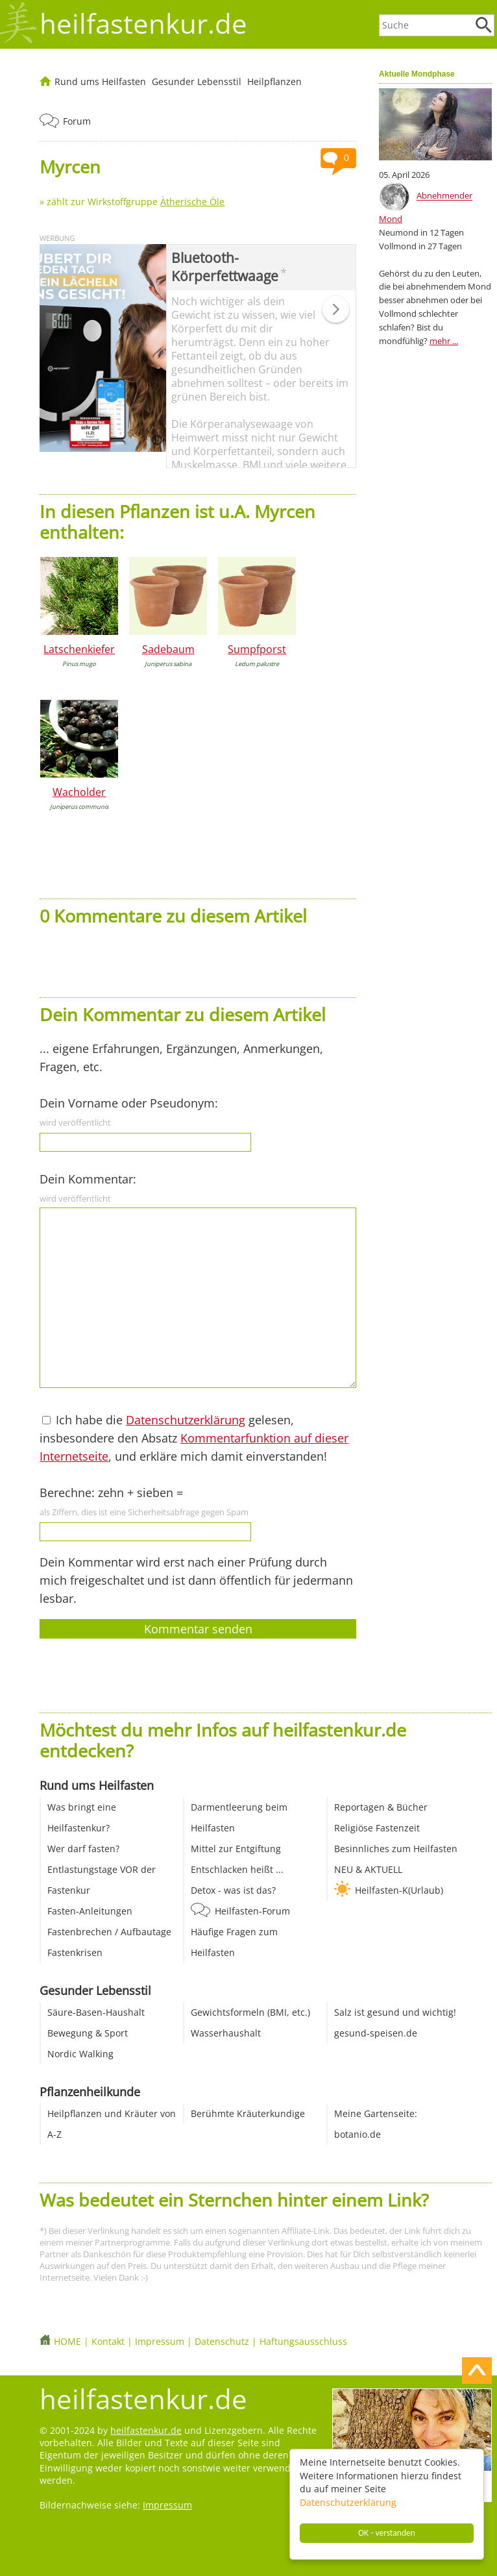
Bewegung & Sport (87, 2033)
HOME (67, 2341)
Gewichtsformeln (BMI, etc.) (250, 2012)
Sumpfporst (257, 649)
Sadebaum (168, 649)
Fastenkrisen (75, 1952)
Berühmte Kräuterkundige (248, 2113)
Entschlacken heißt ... (237, 1869)
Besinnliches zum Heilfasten (395, 1848)
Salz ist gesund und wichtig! (395, 2012)
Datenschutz (222, 2341)
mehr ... (444, 341)
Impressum (159, 2341)
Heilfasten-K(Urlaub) (399, 1890)
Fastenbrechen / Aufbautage (109, 1932)
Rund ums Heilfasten (100, 81)
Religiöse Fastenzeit (377, 1828)
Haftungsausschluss (303, 2341)
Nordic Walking (80, 2054)
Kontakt (108, 2341)
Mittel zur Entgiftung (236, 1848)
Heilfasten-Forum (252, 1911)
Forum (77, 121)
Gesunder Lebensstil (196, 81)
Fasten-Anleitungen (89, 1911)
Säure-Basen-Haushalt (96, 2012)
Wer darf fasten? (83, 1848)
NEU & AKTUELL (368, 1869)
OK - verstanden (386, 2532)
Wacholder (79, 792)
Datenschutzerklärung (348, 2502)
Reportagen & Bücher (381, 1807)
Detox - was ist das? (233, 1890)
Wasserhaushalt (226, 2033)
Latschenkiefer (79, 649)
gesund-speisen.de (375, 2033)
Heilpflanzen (274, 81)
